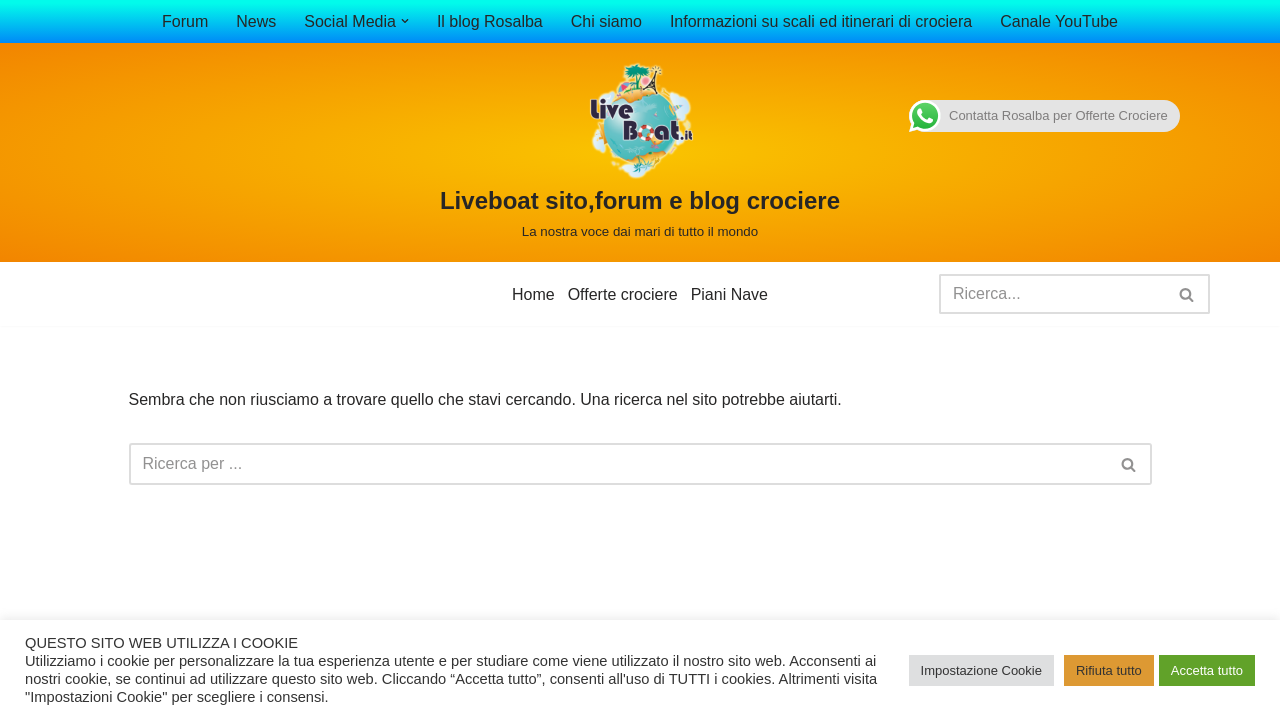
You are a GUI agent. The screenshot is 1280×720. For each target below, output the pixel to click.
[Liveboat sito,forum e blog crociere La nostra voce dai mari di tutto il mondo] (640, 152)
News (256, 21)
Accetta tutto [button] (1207, 670)
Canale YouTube (1059, 21)
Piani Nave (729, 294)
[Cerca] (1052, 294)
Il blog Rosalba (490, 21)
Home (533, 294)
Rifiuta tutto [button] (1109, 670)
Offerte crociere (623, 294)
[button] (405, 21)
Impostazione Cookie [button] (981, 670)
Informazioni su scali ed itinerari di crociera (821, 21)
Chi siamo (606, 21)
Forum (185, 21)
